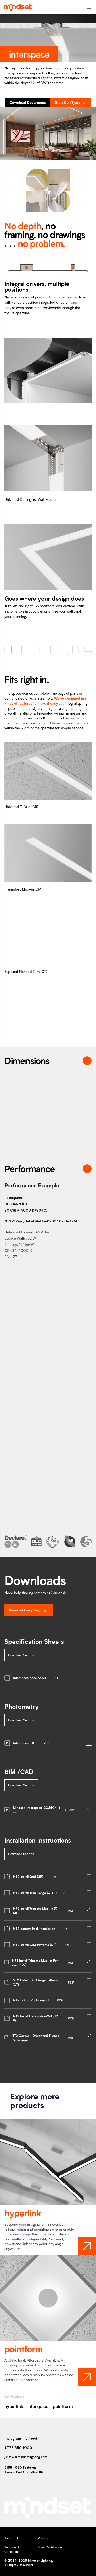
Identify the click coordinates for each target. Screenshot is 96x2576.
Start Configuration (70, 102)
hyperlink (13, 2406)
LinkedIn (32, 2438)
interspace (37, 2406)
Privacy (43, 2538)
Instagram (12, 2438)
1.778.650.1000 (18, 2448)
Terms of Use (13, 2538)
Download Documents (28, 102)
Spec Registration (50, 2547)
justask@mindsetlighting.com (25, 2457)
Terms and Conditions (11, 2549)
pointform (63, 2406)
